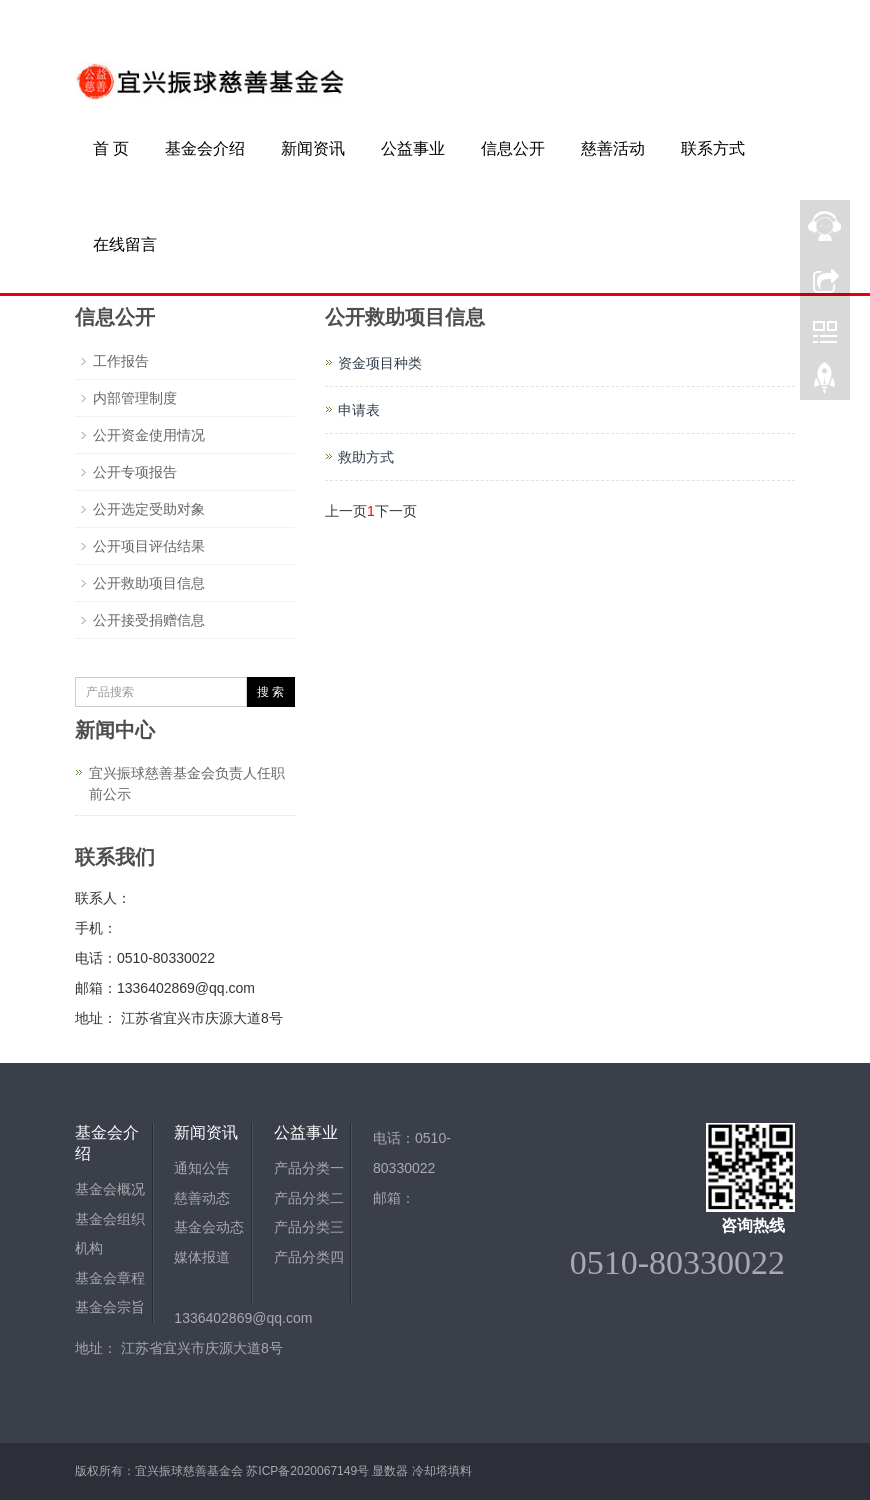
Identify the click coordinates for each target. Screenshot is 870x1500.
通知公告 (202, 1169)
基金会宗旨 (110, 1310)
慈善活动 (613, 148)
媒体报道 (202, 1259)
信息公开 (513, 148)
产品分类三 (309, 1229)
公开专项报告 (135, 472)
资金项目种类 (380, 363)
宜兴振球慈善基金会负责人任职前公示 (187, 783)
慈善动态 (202, 1199)
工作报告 (121, 361)
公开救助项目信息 (149, 583)
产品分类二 (309, 1199)
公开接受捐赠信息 (149, 620)
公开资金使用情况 (149, 435)
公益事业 (413, 148)
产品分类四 (309, 1259)
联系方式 (713, 148)
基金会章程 (110, 1280)
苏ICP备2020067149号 (307, 1471)
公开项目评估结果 (149, 546)
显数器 (390, 1471)
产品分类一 (309, 1169)
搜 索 (270, 692)
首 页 (111, 148)
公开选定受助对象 (149, 509)
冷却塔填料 (442, 1471)
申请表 (359, 410)
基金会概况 (110, 1190)
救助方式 (366, 457)
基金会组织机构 (110, 1235)
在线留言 (125, 244)
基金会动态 (209, 1229)
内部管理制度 (135, 398)
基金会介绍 (205, 148)
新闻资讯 (313, 148)
